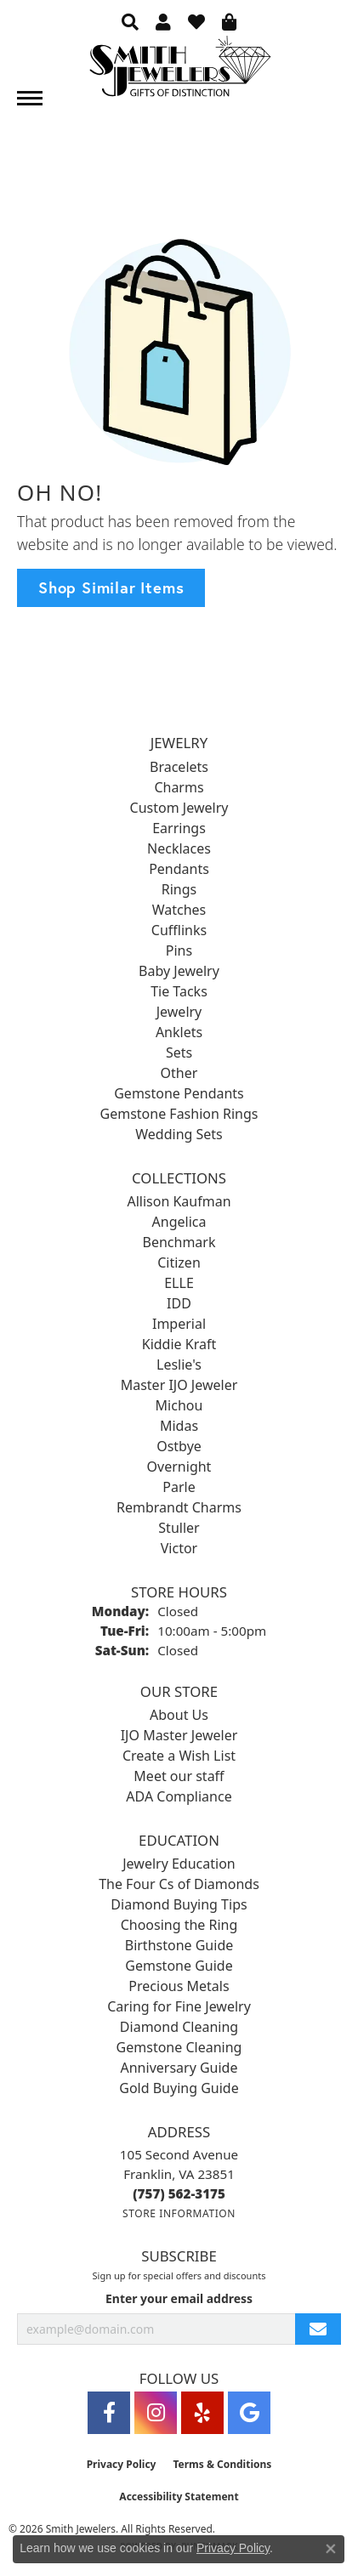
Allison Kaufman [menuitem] (178, 1201)
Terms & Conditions (222, 2464)
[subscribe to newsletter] (318, 2329)
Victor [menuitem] (179, 1548)
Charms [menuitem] (178, 787)
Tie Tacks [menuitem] (179, 991)
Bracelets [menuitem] (179, 766)
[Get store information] (179, 2213)
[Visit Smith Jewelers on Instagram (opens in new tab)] (155, 2413)
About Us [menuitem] (179, 1714)
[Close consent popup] (331, 2549)
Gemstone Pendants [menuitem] (179, 1093)
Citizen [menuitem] (179, 1262)
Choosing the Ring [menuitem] (179, 1924)
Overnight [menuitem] (179, 1466)
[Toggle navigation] (30, 98)
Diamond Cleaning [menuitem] (179, 2026)
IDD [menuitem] (179, 1303)
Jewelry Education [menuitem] (178, 1863)
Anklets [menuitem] (179, 1032)
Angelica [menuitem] (179, 1221)
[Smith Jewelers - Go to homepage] (179, 71)
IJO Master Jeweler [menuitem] (179, 1735)
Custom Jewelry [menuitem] (179, 807)
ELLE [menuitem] (179, 1283)
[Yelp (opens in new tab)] (202, 2413)
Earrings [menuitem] (179, 828)
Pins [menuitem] (179, 950)
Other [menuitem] (179, 1073)
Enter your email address (179, 2298)
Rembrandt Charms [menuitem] (179, 1507)
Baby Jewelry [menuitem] (179, 971)
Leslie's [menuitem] (179, 1364)
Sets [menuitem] (179, 1052)
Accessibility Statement (178, 2496)
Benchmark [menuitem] (179, 1242)
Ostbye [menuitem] (179, 1446)
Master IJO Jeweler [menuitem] (179, 1385)
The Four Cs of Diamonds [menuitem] (179, 1884)
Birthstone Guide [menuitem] (179, 1945)
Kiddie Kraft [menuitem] (179, 1344)
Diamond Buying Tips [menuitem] (179, 1904)
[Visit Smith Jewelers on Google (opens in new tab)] (249, 2413)
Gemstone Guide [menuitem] (178, 1965)
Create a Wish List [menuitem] (179, 1755)
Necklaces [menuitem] (179, 848)
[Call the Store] (179, 2193)
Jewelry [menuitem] (179, 1011)
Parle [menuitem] (178, 1487)
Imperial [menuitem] (179, 1323)
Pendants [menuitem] (179, 869)
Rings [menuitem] (179, 889)
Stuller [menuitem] (178, 1527)
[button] (130, 21)
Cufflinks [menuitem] (179, 930)
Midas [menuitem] (179, 1425)
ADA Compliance (178, 1796)
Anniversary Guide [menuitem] (179, 2067)
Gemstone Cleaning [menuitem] (179, 2047)
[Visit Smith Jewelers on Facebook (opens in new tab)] (109, 2413)
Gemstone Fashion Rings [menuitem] (179, 1113)
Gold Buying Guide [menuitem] (178, 2088)
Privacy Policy (121, 2464)
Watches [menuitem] (179, 909)
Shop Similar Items (111, 587)
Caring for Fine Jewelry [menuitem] (179, 2006)
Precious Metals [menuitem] (178, 1986)
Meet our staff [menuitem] (179, 1776)
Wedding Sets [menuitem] (179, 1134)
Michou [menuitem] (179, 1405)
